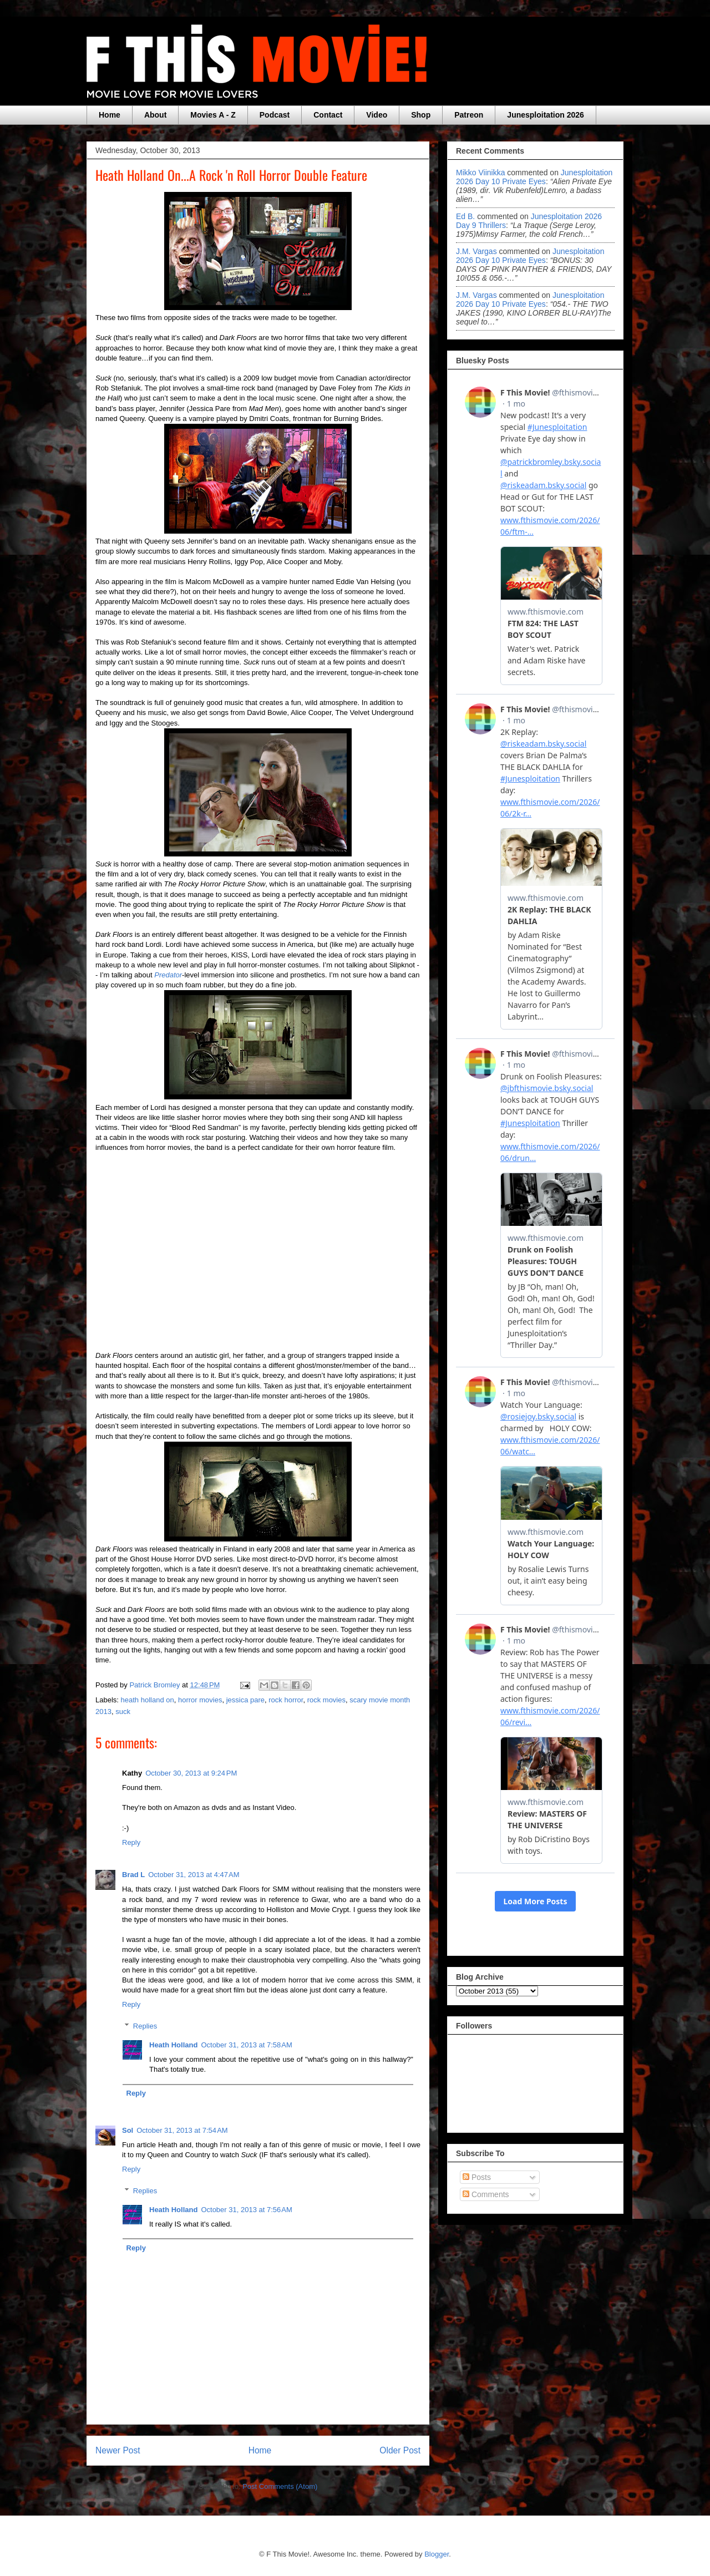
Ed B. (465, 216)
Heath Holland (173, 2045)
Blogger (436, 2554)
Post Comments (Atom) (279, 2486)
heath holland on (147, 1700)
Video (376, 114)
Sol (127, 2130)
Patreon (468, 114)
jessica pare (245, 1700)
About (155, 114)
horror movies (200, 1700)
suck (122, 1711)
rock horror (285, 1700)
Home (109, 114)
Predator (168, 975)
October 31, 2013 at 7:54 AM (181, 2130)
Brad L (133, 1874)
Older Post (399, 2450)
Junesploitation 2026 (545, 114)
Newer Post (117, 2450)
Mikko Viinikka (480, 172)
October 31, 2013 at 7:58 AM (246, 2045)
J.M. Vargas (476, 251)
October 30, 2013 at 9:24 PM (191, 1773)
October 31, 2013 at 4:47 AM (193, 1874)
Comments (486, 2194)
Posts (477, 2177)
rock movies (326, 1700)
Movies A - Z (212, 114)
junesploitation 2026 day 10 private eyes (534, 177)
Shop (420, 114)
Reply (131, 1842)
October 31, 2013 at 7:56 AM (246, 2209)
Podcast (275, 114)
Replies (145, 2026)
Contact (327, 114)
